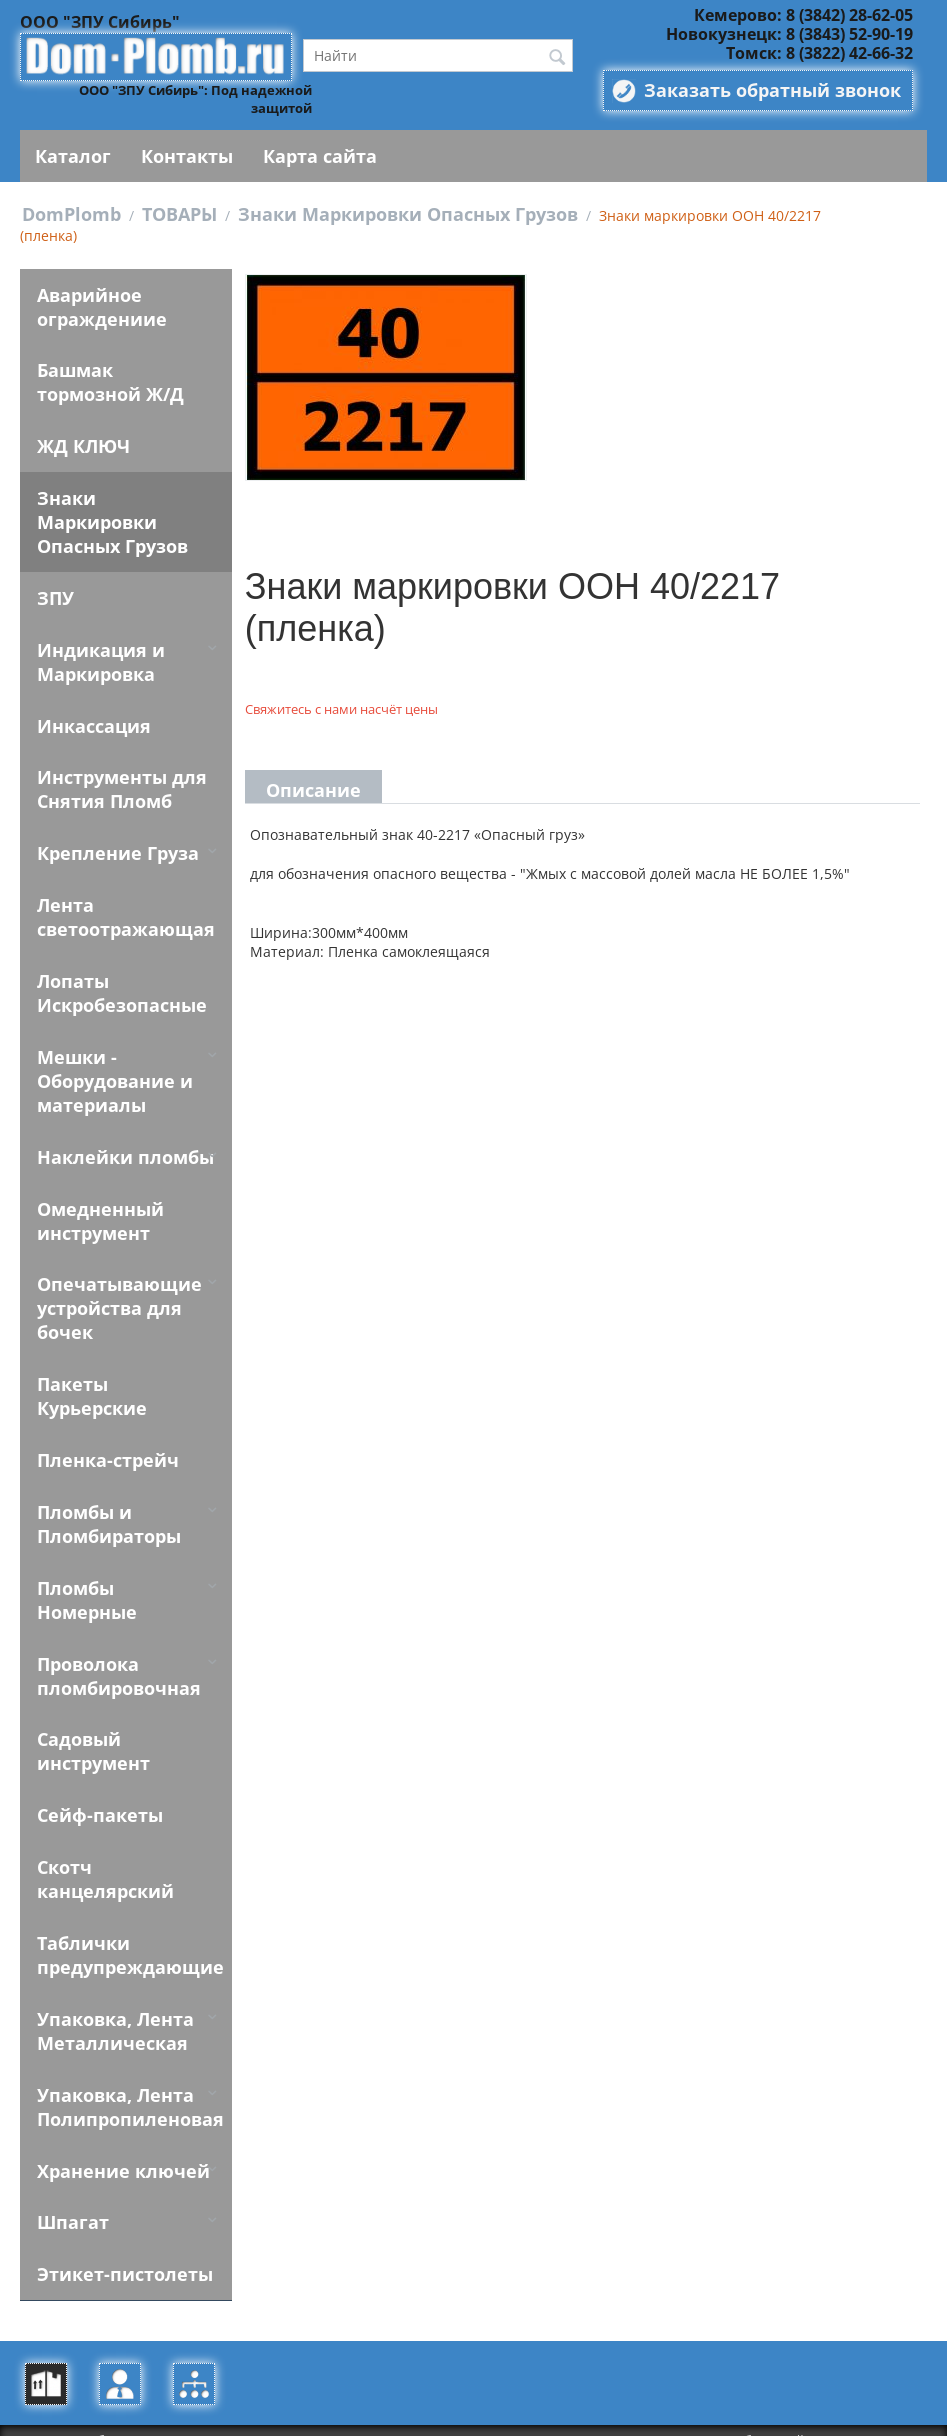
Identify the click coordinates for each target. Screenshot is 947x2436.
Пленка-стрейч (106, 1463)
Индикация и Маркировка (99, 663)
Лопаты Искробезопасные (120, 995)
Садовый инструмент (91, 1731)
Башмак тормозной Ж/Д (108, 383)
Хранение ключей (121, 2151)
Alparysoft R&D (872, 2421)
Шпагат (71, 2203)
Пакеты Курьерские (90, 1399)
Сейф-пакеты (98, 1795)
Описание (313, 790)
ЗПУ (53, 599)
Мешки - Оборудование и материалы (113, 1083)
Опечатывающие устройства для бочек (117, 1311)
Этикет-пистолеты (123, 2255)
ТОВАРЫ (179, 214)
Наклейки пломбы (123, 1159)
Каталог (73, 156)
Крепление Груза (116, 855)
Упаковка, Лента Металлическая (113, 2011)
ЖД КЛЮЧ (81, 447)
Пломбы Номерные (126, 1591)
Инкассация (92, 727)
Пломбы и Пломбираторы (107, 1527)
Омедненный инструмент (98, 1223)
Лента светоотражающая (124, 919)
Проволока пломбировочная (117, 1655)
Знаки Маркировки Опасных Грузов (408, 214)
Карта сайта (320, 156)
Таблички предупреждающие (128, 1935)
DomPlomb (71, 214)
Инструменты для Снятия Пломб (120, 791)
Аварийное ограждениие (100, 307)
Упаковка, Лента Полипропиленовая (128, 2087)
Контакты (187, 156)
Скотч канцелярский (103, 1859)
